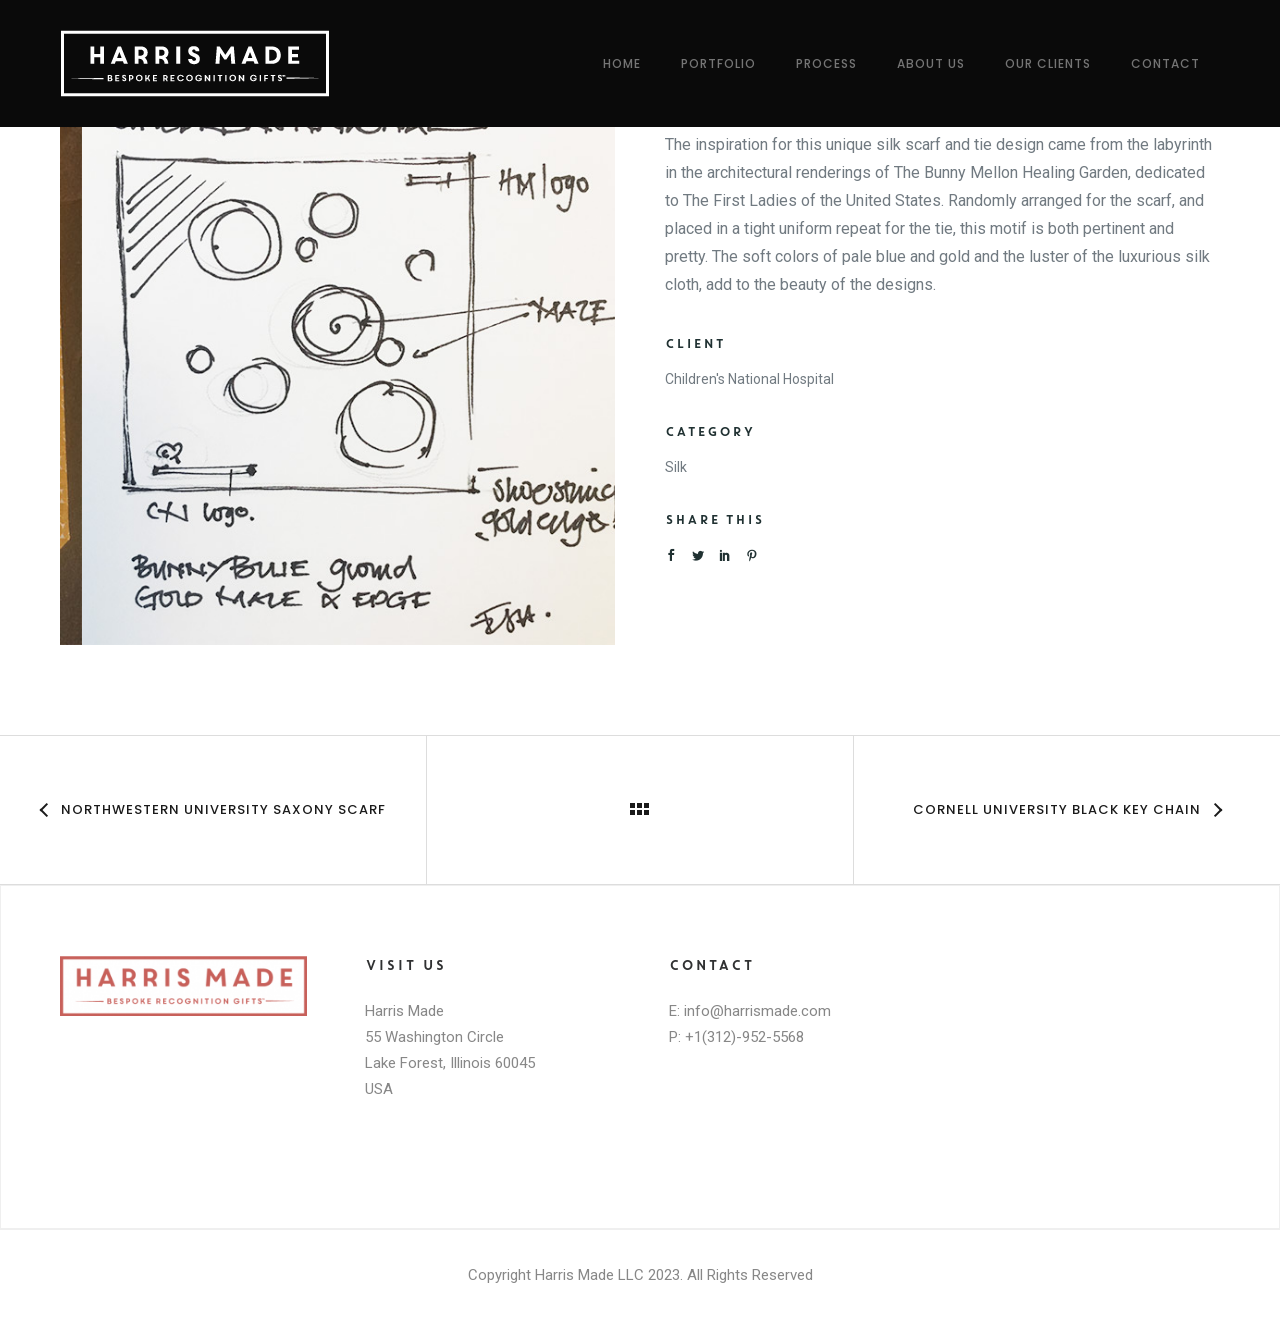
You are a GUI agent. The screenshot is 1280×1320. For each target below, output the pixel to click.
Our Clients (1048, 63)
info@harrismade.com (757, 1011)
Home (622, 63)
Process (826, 63)
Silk (676, 467)
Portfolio (718, 63)
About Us (931, 63)
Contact (1165, 63)
